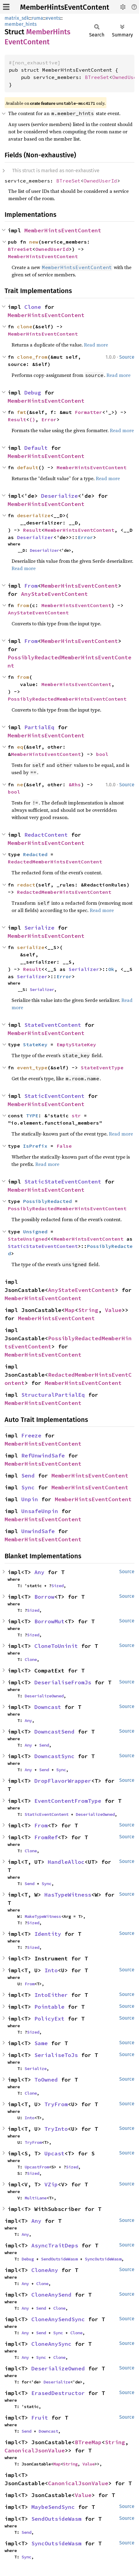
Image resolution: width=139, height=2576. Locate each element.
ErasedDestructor (58, 2393)
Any (39, 1572)
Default (36, 447)
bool (102, 754)
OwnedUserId (100, 181)
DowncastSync (54, 1756)
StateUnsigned (27, 1239)
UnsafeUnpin (39, 1511)
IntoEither (51, 1994)
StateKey (35, 1044)
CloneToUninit (56, 1645)
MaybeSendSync (53, 2506)
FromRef (46, 1837)
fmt (21, 412)
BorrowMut (49, 1621)
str (76, 1115)
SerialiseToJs (56, 2055)
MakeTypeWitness (43, 1916)
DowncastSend (54, 1731)
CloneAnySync (51, 2343)
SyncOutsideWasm (103, 2259)
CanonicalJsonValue (35, 2450)
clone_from (32, 357)
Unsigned (35, 1231)
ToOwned (46, 2079)
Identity (47, 1933)
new (33, 242)
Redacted (35, 854)
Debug (32, 392)
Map (70, 1310)
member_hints (20, 24)
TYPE (32, 1115)
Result (17, 419)
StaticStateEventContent (62, 1181)
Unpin (29, 1499)
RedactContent (46, 834)
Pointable (49, 2006)
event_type (32, 1067)
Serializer (84, 969)
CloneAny (44, 2270)
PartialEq (39, 727)
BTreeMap (88, 2442)
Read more (96, 344)
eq (20, 747)
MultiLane (36, 2198)
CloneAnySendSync (58, 2319)
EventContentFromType (67, 1800)
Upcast (54, 2153)
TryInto (56, 2128)
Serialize (39, 927)
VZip (51, 2184)
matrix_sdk (17, 18)
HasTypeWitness (67, 1894)
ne (20, 784)
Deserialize (59, 495)
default (27, 467)
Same (41, 2043)
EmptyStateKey (76, 1044)
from (23, 605)
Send (28, 1475)
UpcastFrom (37, 2167)
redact (26, 885)
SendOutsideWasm (59, 2259)
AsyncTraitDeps (54, 2245)
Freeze (31, 1435)
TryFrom (56, 2104)
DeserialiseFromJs (62, 1682)
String (88, 1310)
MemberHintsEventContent (64, 7)
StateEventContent (52, 1024)
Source (126, 357)
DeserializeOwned (44, 1696)
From (31, 585)
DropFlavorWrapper (62, 1780)
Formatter (88, 412)
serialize (30, 947)
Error (49, 419)
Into (51, 1970)
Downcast (47, 1706)
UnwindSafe (38, 1531)
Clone (32, 306)
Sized (57, 1585)
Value (113, 1310)
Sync (28, 1487)
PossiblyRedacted (47, 1201)
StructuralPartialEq (53, 1394)
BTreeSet (97, 77)
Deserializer (35, 537)
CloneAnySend (51, 2294)
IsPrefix (35, 1146)
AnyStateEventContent (54, 593)
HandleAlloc (66, 1861)
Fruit (39, 2417)
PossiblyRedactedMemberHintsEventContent (67, 699)
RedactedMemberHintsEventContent (55, 862)
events (53, 18)
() (32, 419)
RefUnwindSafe (43, 1455)
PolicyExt (49, 2018)
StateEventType (102, 1067)
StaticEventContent (54, 1095)
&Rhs (75, 784)
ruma (37, 18)
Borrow (44, 1596)
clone (24, 326)
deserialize (33, 515)
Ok (111, 969)
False (64, 1146)
